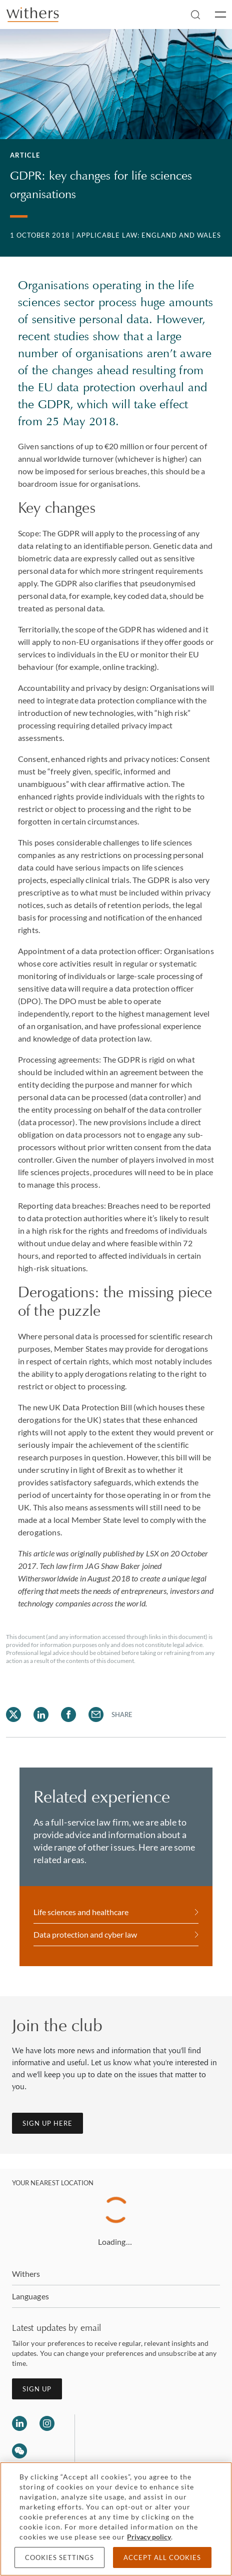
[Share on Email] (96, 1714)
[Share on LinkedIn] (41, 1714)
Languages (30, 2296)
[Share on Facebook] (68, 1714)
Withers (26, 2273)
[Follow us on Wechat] (19, 2452)
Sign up (37, 2389)
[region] (116, 2519)
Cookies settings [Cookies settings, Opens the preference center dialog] (59, 2557)
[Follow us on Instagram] (47, 2423)
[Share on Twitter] (13, 1714)
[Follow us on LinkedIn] (19, 2423)
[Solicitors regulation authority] (133, 2438)
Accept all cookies (162, 2557)
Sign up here (47, 2123)
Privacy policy (149, 2536)
